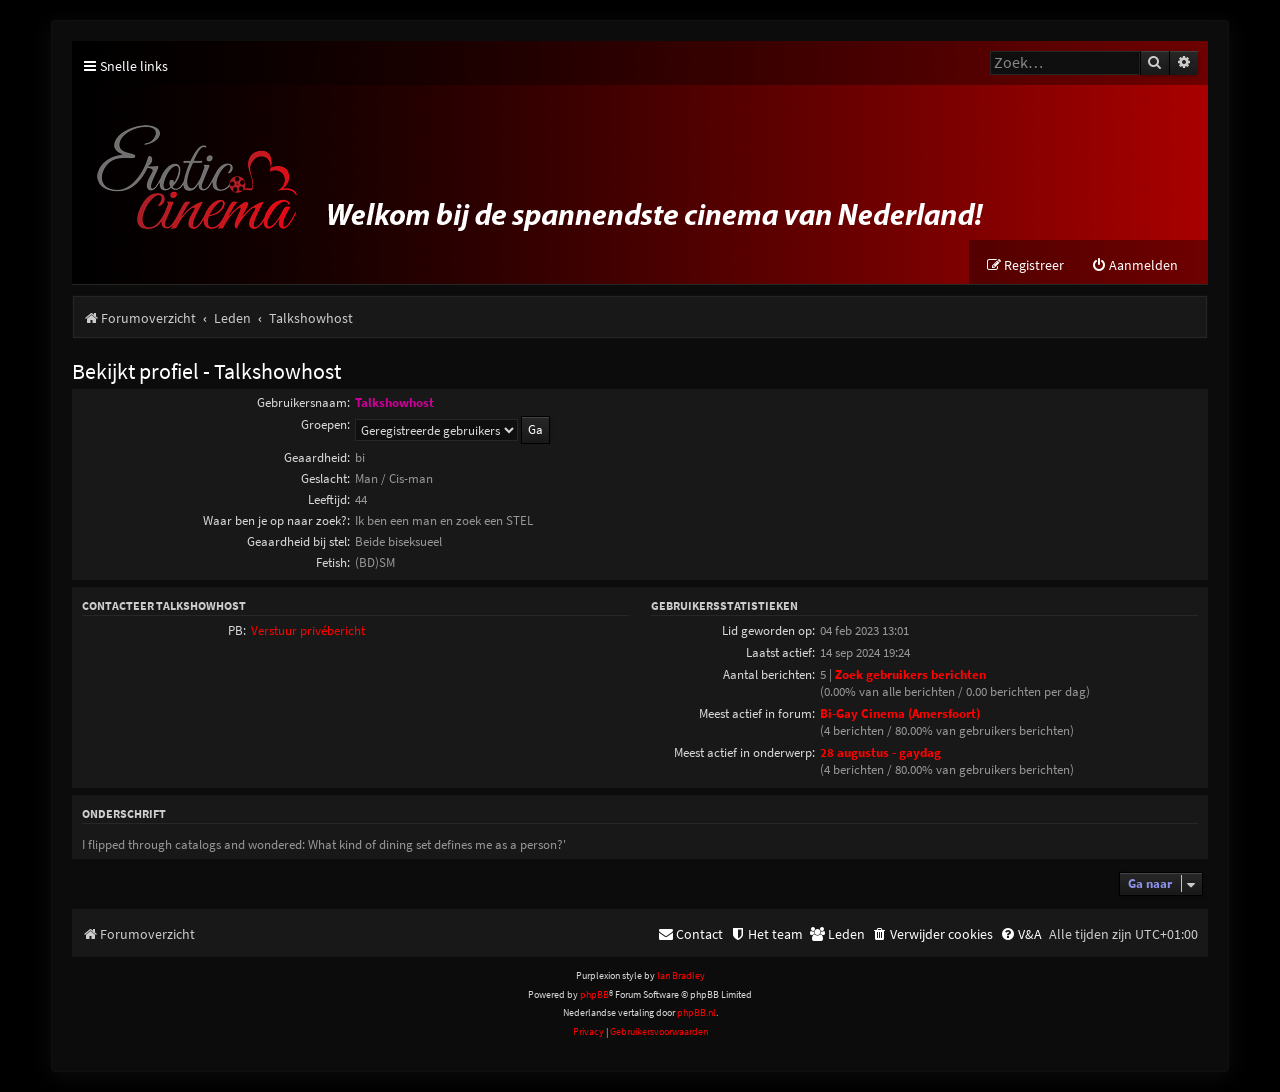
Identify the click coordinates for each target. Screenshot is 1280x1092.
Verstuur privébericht (308, 630)
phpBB (594, 994)
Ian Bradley (681, 975)
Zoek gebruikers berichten (910, 674)
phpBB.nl (696, 1012)
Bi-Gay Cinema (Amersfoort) (900, 713)
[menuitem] (1134, 265)
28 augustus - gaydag (880, 752)
